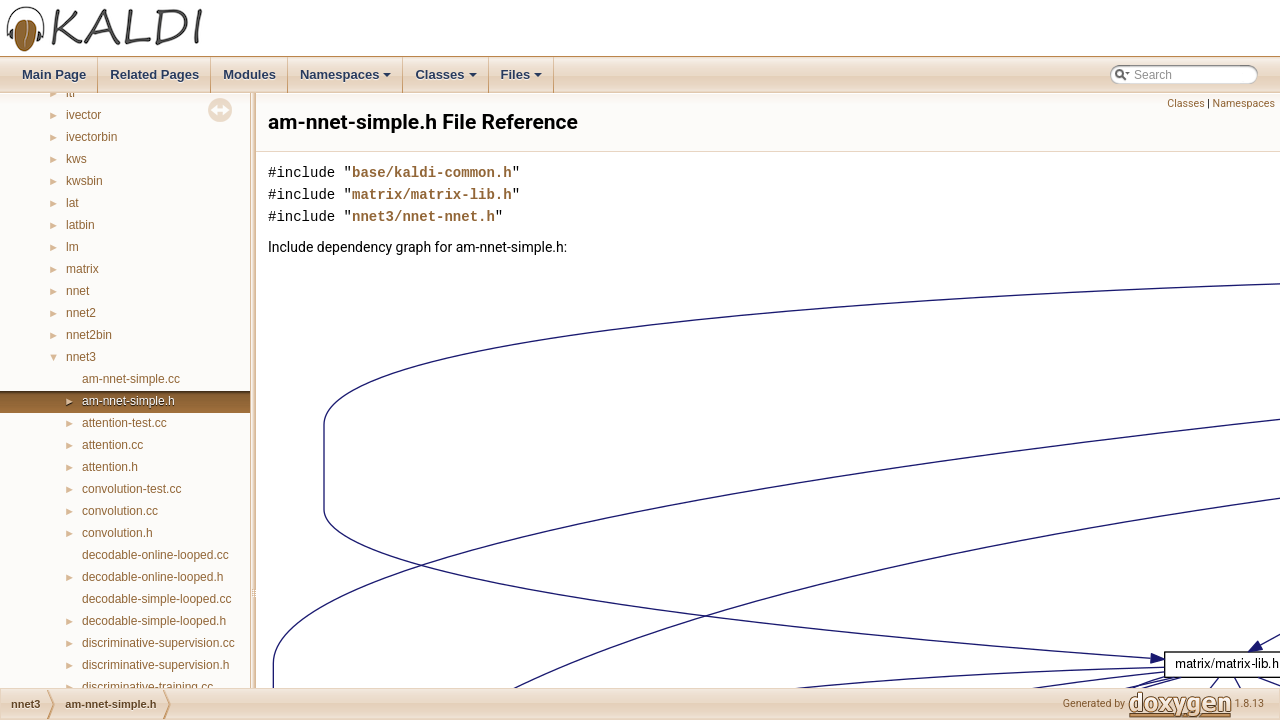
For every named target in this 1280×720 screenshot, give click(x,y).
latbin (80, 225)
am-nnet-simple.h (128, 401)
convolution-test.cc (131, 489)
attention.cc (112, 445)
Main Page (54, 74)
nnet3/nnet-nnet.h (423, 216)
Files (523, 80)
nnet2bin (89, 335)
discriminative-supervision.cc (158, 643)
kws (76, 159)
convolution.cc (120, 511)
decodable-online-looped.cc (155, 555)
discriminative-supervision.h (155, 665)
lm (72, 247)
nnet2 (81, 313)
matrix (82, 269)
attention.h (110, 467)
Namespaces (347, 80)
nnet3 (81, 357)
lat (72, 203)
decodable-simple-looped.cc (156, 599)
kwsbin (84, 181)
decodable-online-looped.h (152, 577)
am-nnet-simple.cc (131, 379)
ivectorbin (91, 137)
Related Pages (154, 74)
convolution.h (117, 533)
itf (70, 93)
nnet (77, 291)
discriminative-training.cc (147, 687)
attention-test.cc (124, 423)
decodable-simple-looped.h (154, 621)
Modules (249, 74)
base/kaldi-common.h (432, 172)
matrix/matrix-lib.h (432, 194)
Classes (447, 80)
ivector (83, 115)
